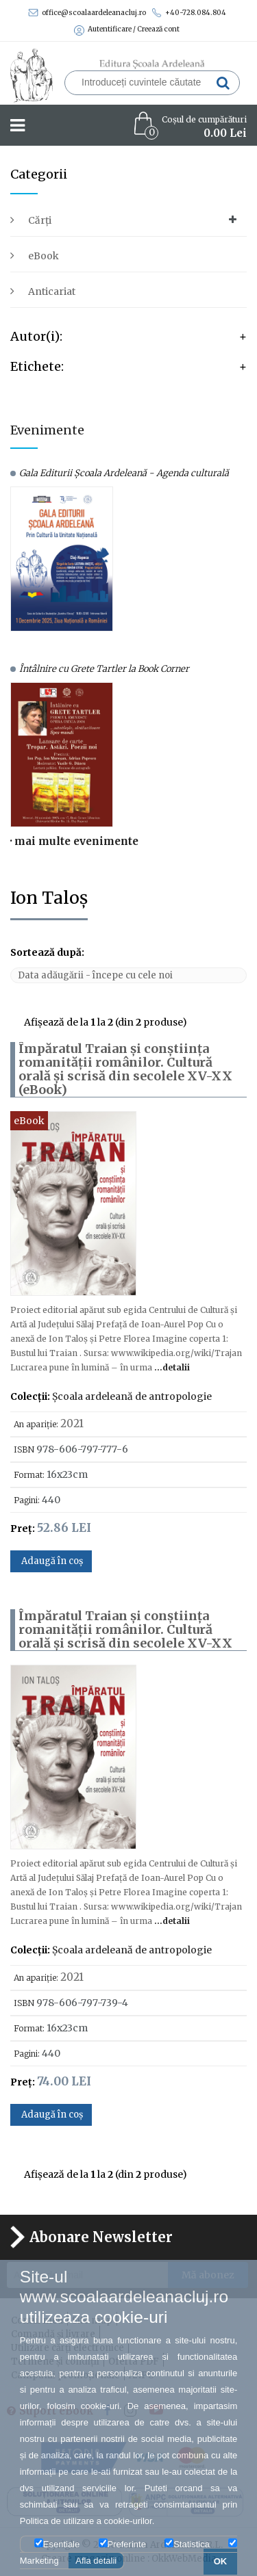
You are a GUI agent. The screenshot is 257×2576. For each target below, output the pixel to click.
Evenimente (47, 430)
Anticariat (51, 291)
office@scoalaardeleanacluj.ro (87, 12)
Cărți (39, 220)
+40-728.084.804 (188, 12)
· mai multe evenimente (74, 841)
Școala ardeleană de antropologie (132, 1396)
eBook (43, 256)
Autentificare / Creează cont (127, 29)
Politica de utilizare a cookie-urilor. (87, 2521)
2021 (72, 1423)
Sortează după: (47, 952)
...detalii (171, 1367)
